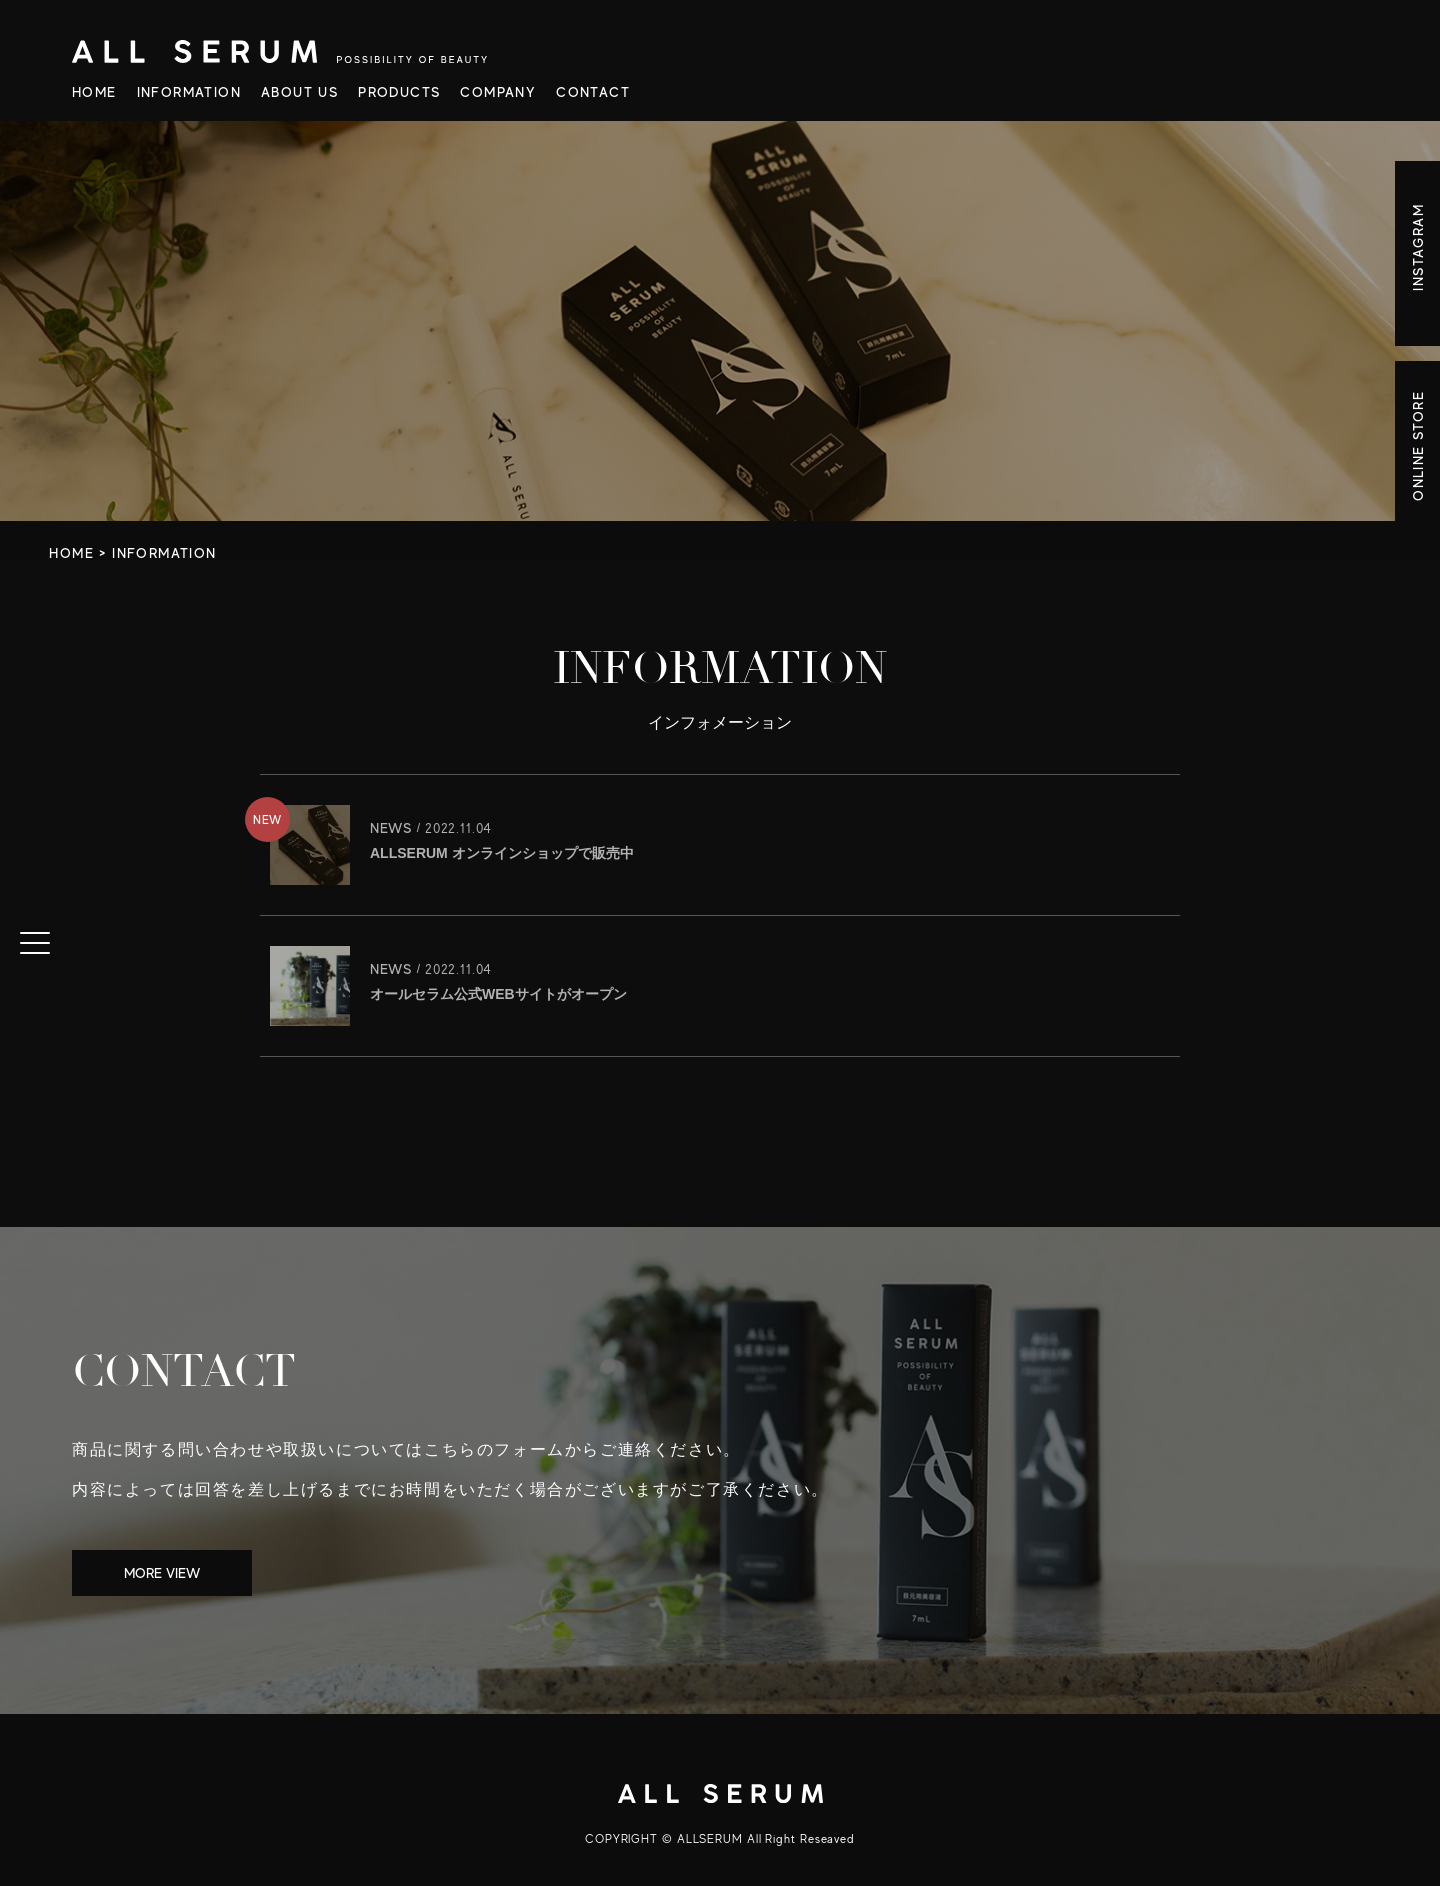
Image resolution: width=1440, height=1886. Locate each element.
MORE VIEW (162, 1573)
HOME (94, 92)
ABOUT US (299, 92)
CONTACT (593, 92)
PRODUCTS (399, 92)
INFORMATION (189, 92)
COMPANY (498, 92)
